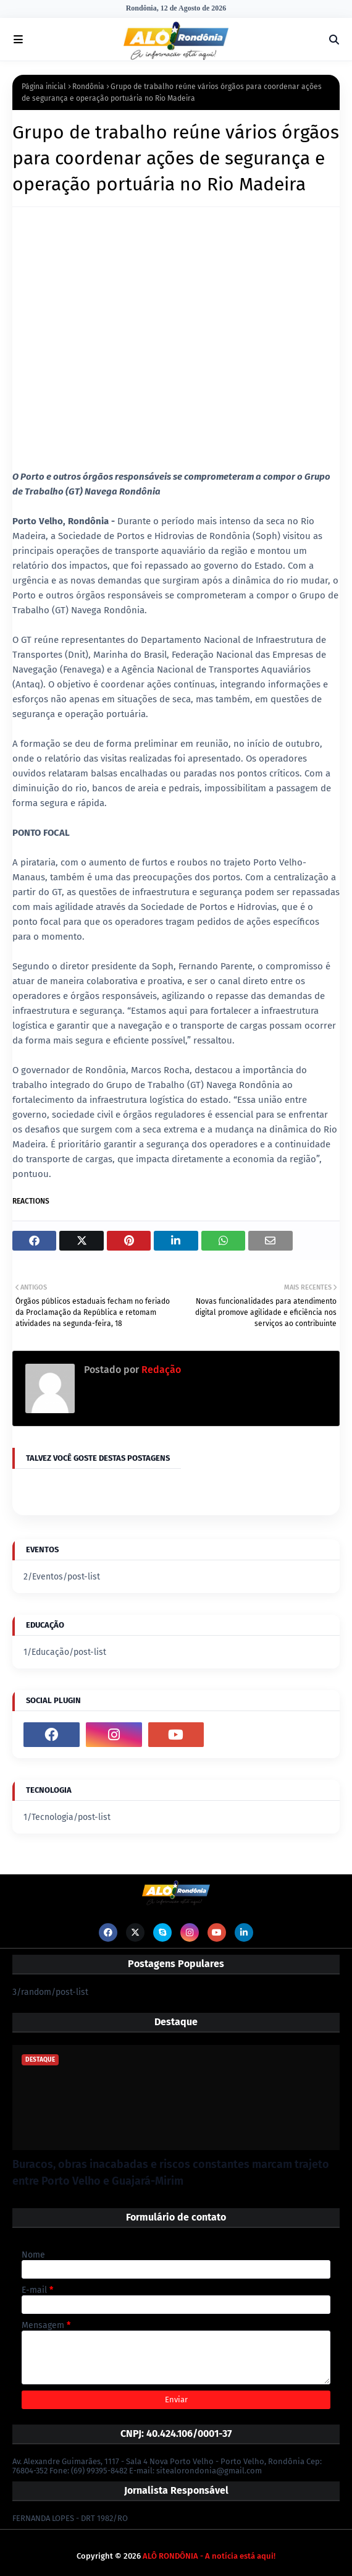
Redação (160, 1369)
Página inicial (44, 86)
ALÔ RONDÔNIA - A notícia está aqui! (209, 2556)
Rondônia (88, 86)
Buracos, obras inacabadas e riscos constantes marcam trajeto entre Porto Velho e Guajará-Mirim (170, 2172)
